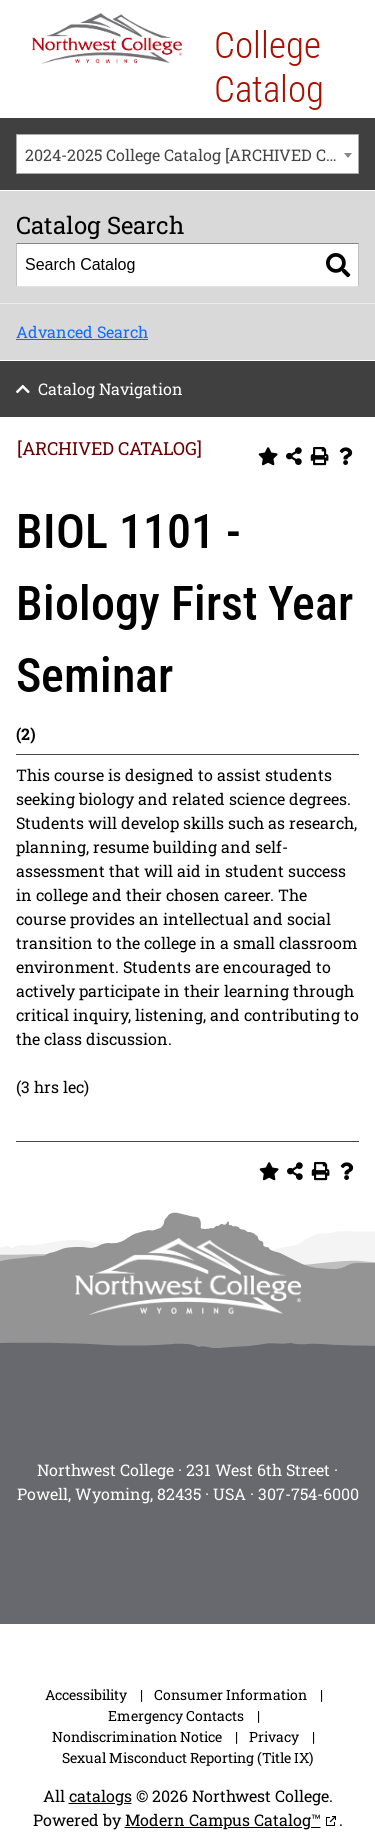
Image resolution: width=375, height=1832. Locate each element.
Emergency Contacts (176, 1715)
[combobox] (187, 154)
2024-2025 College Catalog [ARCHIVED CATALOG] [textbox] (191, 154)
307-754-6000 (308, 1493)
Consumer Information (230, 1694)
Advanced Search (82, 331)
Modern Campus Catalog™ (223, 1819)
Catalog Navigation (110, 388)
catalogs (100, 1795)
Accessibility (86, 1694)
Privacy (274, 1736)
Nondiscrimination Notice (137, 1736)
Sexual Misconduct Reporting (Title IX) (187, 1757)
